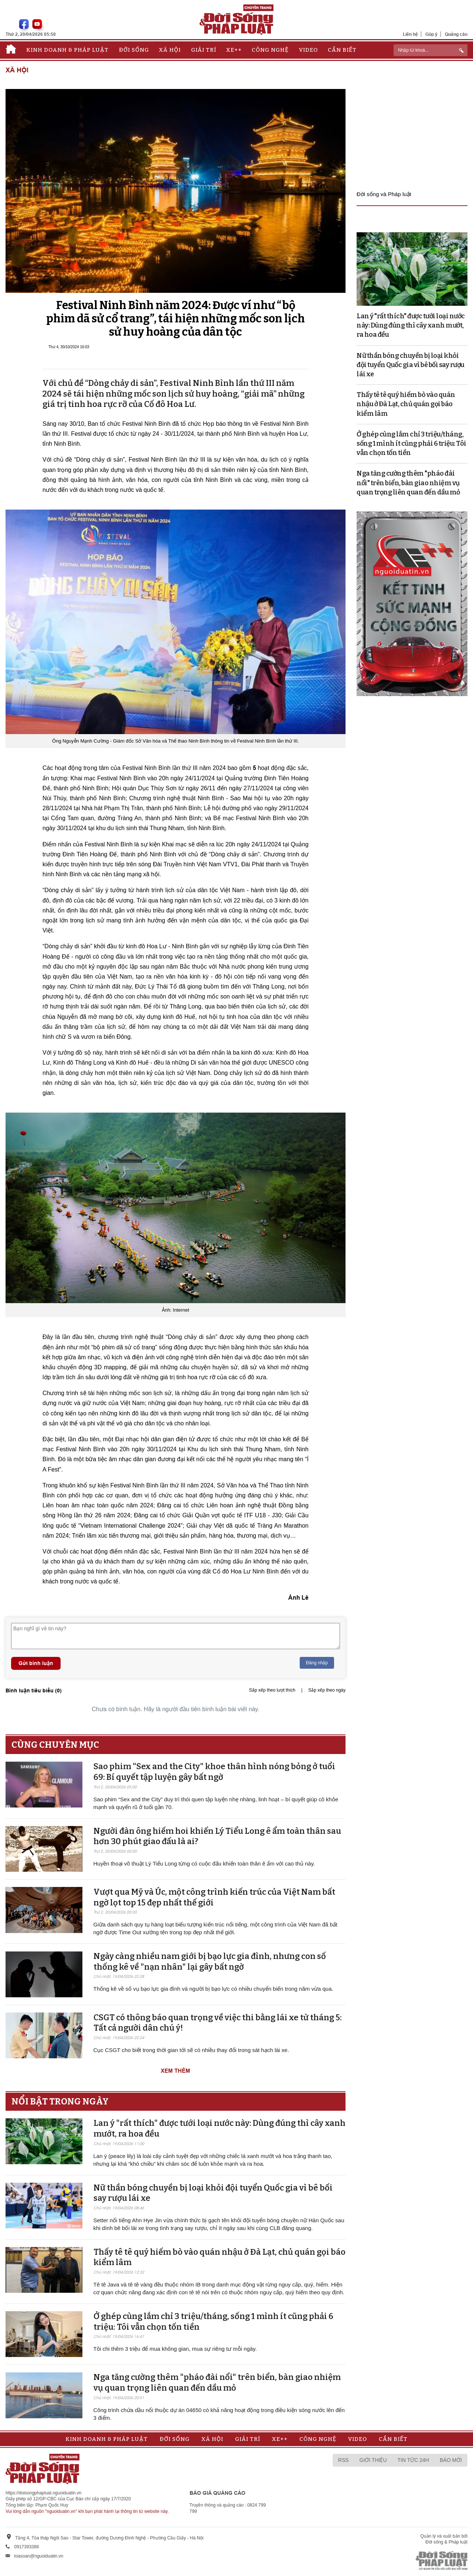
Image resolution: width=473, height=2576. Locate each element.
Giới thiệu (373, 2460)
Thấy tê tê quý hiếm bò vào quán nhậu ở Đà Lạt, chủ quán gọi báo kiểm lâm (406, 404)
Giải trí (203, 50)
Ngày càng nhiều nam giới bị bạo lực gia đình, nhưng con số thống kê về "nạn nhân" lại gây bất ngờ (209, 1961)
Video (308, 50)
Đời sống (134, 50)
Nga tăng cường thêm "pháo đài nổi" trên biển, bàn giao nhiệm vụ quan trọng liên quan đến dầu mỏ (217, 2382)
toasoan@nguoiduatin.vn (38, 2556)
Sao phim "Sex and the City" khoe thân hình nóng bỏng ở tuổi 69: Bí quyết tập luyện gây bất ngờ (214, 1771)
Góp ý (431, 34)
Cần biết (342, 50)
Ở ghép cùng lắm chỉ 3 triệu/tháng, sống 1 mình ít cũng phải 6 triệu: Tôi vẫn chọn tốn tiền (411, 443)
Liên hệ (410, 34)
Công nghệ (270, 50)
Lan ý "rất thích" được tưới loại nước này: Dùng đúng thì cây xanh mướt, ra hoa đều (411, 325)
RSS (343, 2460)
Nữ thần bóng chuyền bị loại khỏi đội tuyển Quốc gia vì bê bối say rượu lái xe (411, 365)
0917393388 (26, 2546)
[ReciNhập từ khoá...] (430, 50)
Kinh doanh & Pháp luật (67, 50)
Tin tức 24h (413, 2460)
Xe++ (234, 50)
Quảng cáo (456, 34)
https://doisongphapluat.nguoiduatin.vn (44, 2493)
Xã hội (170, 50)
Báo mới (451, 2460)
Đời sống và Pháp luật (384, 194)
